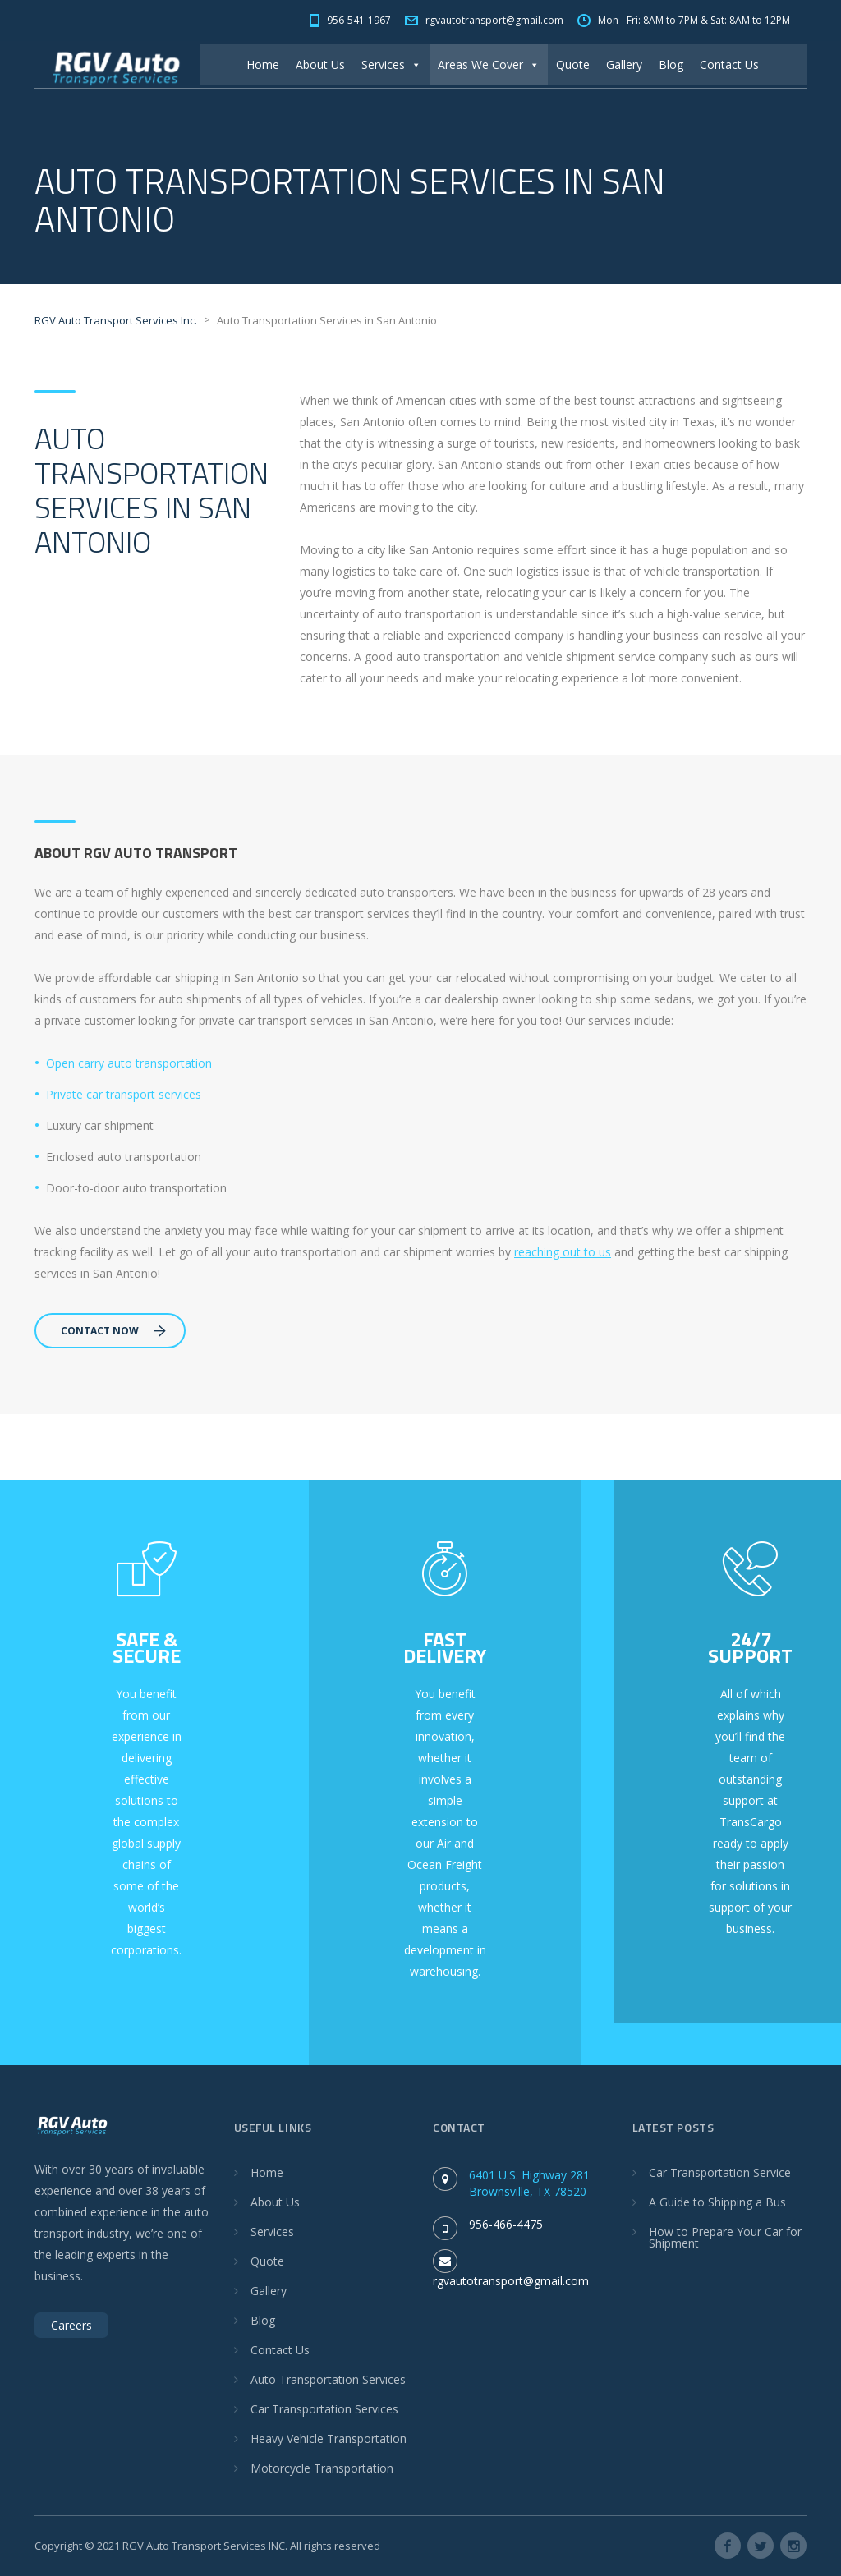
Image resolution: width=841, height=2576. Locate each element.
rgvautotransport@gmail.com (511, 2281)
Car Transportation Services (324, 2409)
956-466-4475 (506, 2224)
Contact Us (729, 64)
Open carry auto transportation (129, 1063)
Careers (71, 2325)
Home (262, 64)
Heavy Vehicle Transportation (328, 2438)
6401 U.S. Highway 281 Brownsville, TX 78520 (529, 2183)
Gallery (624, 64)
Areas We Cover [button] (489, 64)
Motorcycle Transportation (321, 2468)
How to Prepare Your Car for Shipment (725, 2237)
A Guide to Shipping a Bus (717, 2202)
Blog (671, 64)
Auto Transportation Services (328, 2379)
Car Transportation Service (720, 2172)
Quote (573, 64)
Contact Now (113, 1331)
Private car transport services (123, 1094)
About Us (320, 64)
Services (391, 64)
